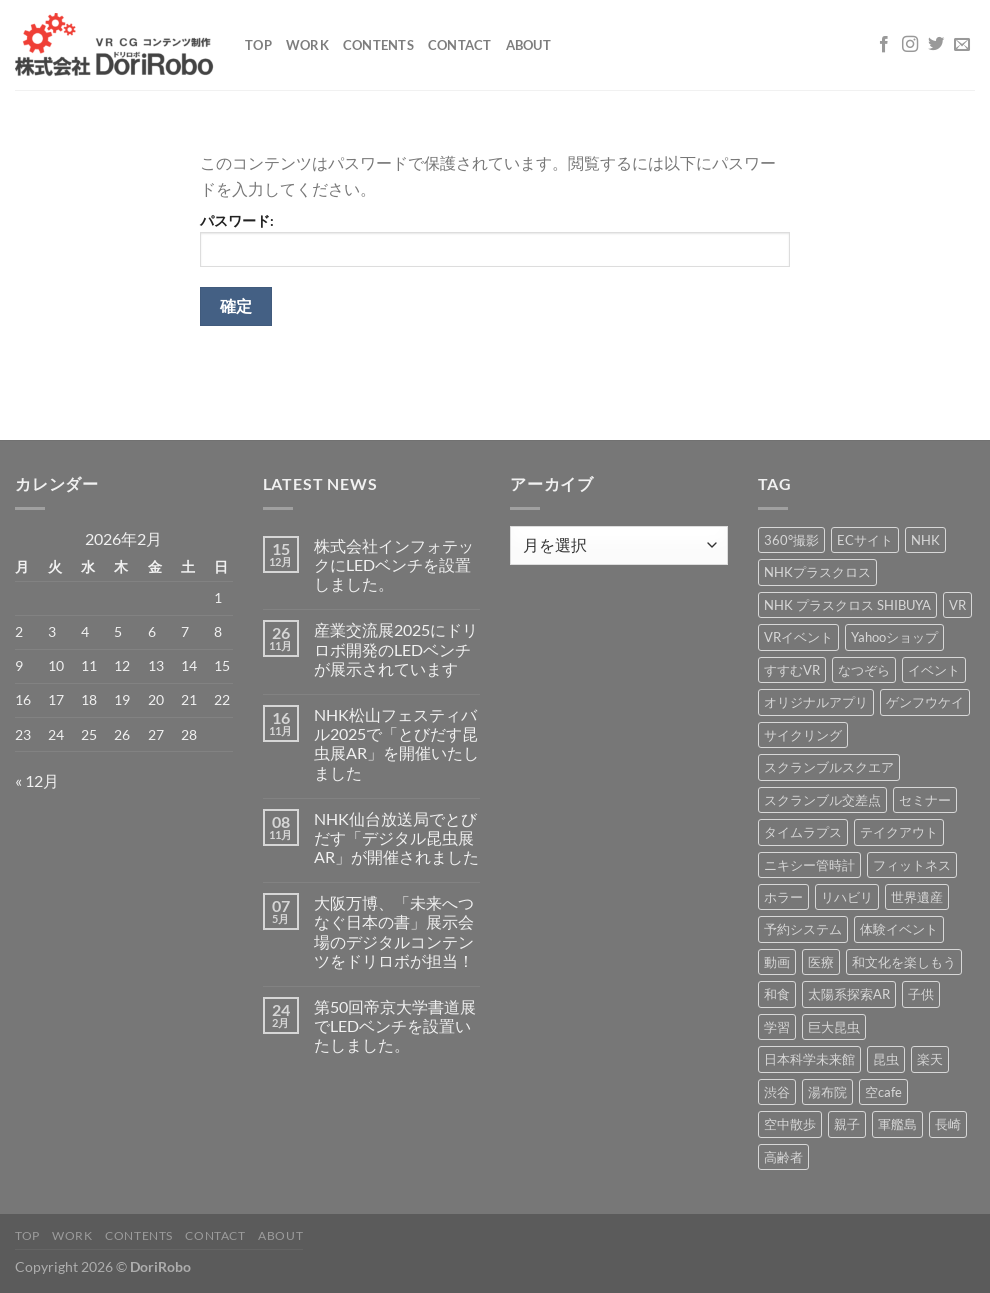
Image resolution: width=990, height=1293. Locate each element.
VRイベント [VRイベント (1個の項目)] (798, 637)
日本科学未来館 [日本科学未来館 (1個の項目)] (809, 1059)
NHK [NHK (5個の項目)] (925, 540)
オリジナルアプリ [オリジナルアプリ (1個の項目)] (816, 702)
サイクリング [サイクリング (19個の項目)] (803, 735)
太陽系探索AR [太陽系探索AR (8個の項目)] (849, 994)
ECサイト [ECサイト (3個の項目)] (865, 540)
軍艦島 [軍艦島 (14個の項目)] (897, 1124)
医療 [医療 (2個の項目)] (821, 962)
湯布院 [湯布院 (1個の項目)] (827, 1092)
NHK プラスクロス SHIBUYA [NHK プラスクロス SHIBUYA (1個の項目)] (847, 605)
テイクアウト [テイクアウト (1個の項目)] (899, 832)
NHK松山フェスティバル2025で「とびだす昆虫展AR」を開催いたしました (396, 743)
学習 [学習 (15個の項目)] (777, 1027)
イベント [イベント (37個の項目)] (934, 670)
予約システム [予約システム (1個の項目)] (803, 929)
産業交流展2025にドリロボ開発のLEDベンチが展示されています (396, 648)
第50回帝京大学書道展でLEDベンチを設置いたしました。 (395, 1025)
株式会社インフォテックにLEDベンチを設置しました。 (394, 564)
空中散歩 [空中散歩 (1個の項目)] (790, 1124)
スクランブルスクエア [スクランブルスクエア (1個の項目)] (829, 767)
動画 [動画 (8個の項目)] (777, 962)
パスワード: (495, 239)
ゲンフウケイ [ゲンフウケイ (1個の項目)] (925, 702)
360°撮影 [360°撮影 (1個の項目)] (791, 540)
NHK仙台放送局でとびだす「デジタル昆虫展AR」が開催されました (396, 837)
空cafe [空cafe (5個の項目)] (883, 1092)
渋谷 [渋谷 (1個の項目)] (777, 1092)
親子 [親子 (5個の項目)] (847, 1124)
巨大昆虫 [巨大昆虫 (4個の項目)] (834, 1027)
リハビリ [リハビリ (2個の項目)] (847, 897)
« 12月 (37, 780)
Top (258, 45)
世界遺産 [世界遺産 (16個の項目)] (917, 897)
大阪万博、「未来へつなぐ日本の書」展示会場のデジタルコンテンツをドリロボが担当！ (394, 931)
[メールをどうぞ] (962, 45)
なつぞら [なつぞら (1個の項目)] (864, 670)
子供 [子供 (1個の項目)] (921, 994)
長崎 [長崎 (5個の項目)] (948, 1124)
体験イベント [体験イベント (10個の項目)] (899, 929)
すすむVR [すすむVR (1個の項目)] (792, 670)
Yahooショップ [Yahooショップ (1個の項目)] (894, 637)
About (528, 45)
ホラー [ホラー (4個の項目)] (783, 897)
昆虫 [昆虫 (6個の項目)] (886, 1059)
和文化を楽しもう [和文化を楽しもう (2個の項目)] (904, 962)
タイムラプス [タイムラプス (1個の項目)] (803, 832)
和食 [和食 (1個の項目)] (777, 994)
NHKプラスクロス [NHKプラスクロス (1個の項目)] (817, 572)
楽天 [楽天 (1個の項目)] (930, 1059)
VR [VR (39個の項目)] (957, 605)
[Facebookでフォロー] (884, 45)
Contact (460, 45)
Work (307, 45)
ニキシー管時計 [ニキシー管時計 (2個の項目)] (809, 865)
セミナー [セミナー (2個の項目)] (925, 800)
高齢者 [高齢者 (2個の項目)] (783, 1157)
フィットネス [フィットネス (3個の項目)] (912, 865)
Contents (378, 45)
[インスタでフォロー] (910, 45)
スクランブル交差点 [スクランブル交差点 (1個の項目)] (822, 800)
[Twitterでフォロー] (936, 45)
